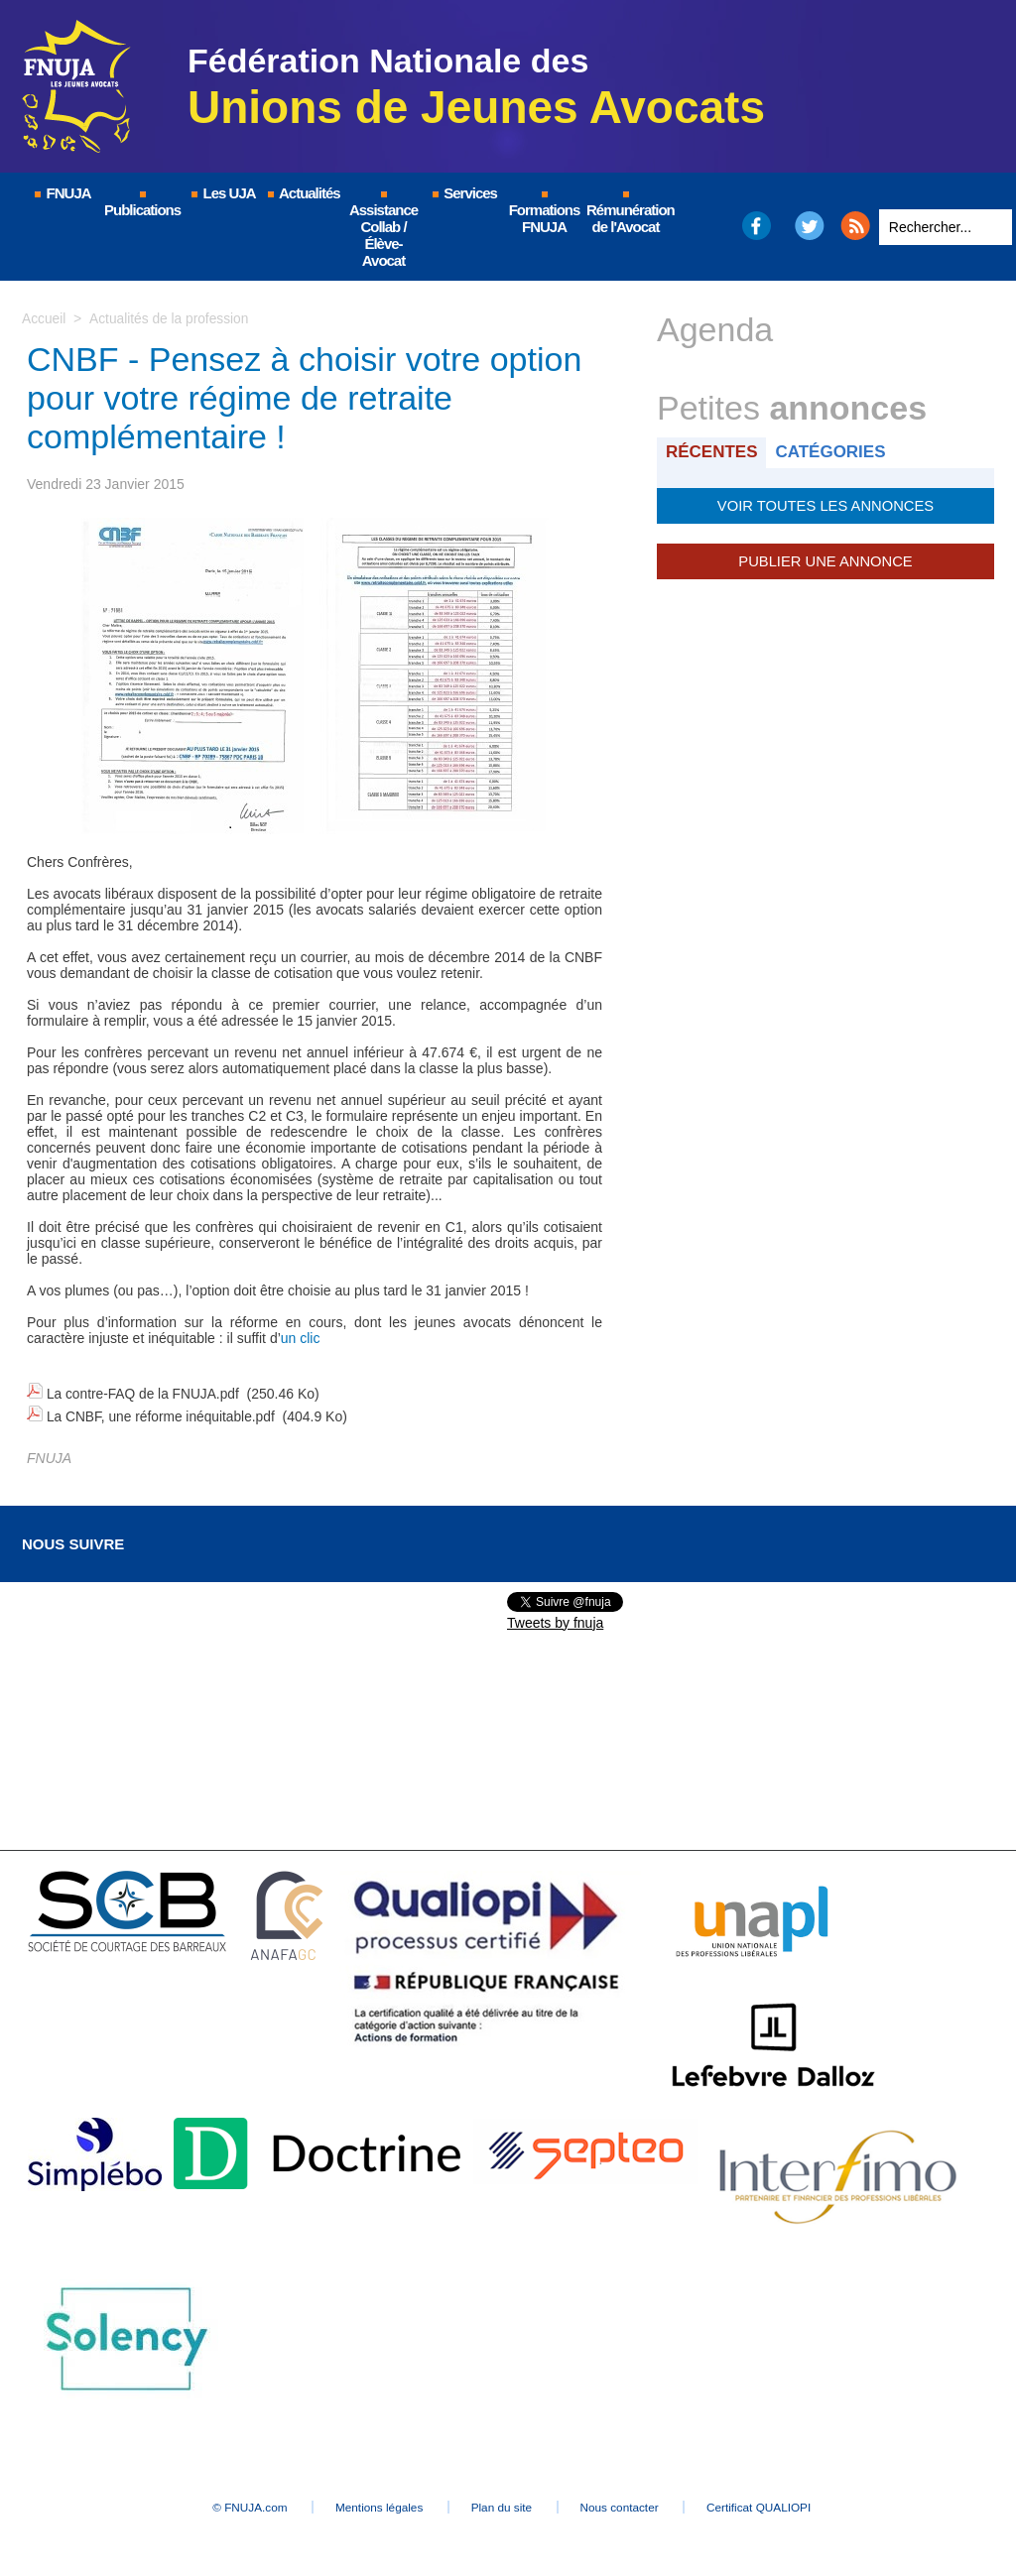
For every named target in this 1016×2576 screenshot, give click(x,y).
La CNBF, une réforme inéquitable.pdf (163, 1413)
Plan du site (502, 2503)
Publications (142, 204)
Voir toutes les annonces (825, 505)
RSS (855, 225)
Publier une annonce (825, 560)
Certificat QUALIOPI (781, 2503)
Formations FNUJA (544, 213)
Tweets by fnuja (555, 1618)
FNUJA (61, 192)
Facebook (755, 225)
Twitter (810, 225)
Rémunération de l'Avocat (626, 213)
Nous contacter (631, 2503)
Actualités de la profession (170, 318)
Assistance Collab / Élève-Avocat (383, 230)
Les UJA (222, 192)
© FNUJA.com (229, 2503)
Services (464, 192)
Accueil (44, 318)
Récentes (713, 451)
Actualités (302, 192)
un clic (300, 1338)
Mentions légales (369, 2503)
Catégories (834, 451)
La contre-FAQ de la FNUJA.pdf (145, 1393)
